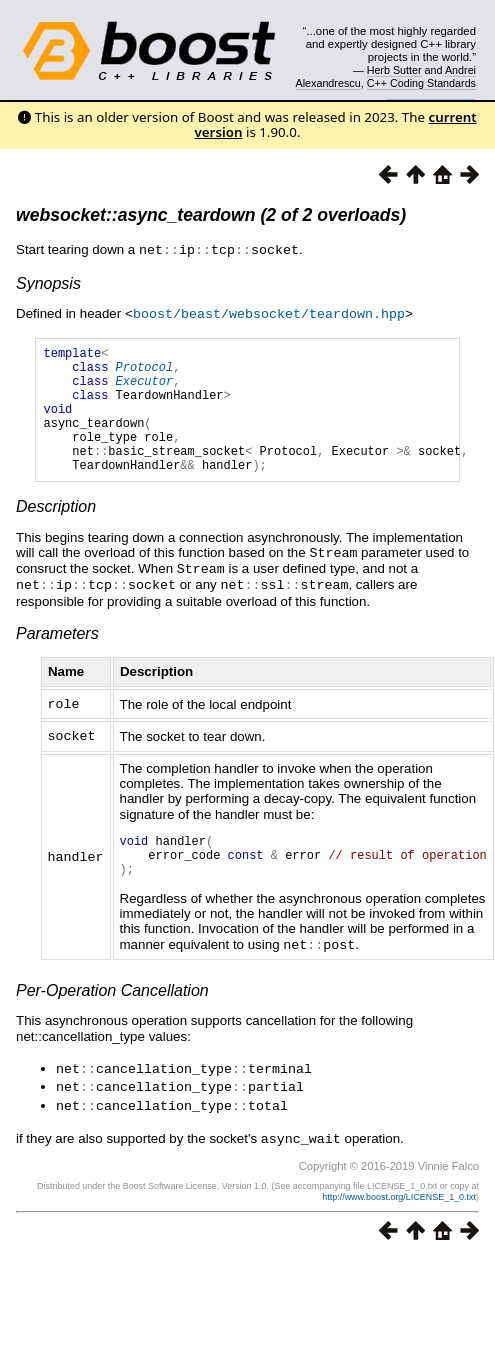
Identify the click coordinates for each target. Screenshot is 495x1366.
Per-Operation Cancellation (112, 1018)
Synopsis (48, 282)
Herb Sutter (394, 70)
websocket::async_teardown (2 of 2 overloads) (211, 215)
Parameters (57, 655)
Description (56, 531)
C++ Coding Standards (421, 83)
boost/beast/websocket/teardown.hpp (269, 312)
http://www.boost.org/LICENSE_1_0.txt (399, 1221)
